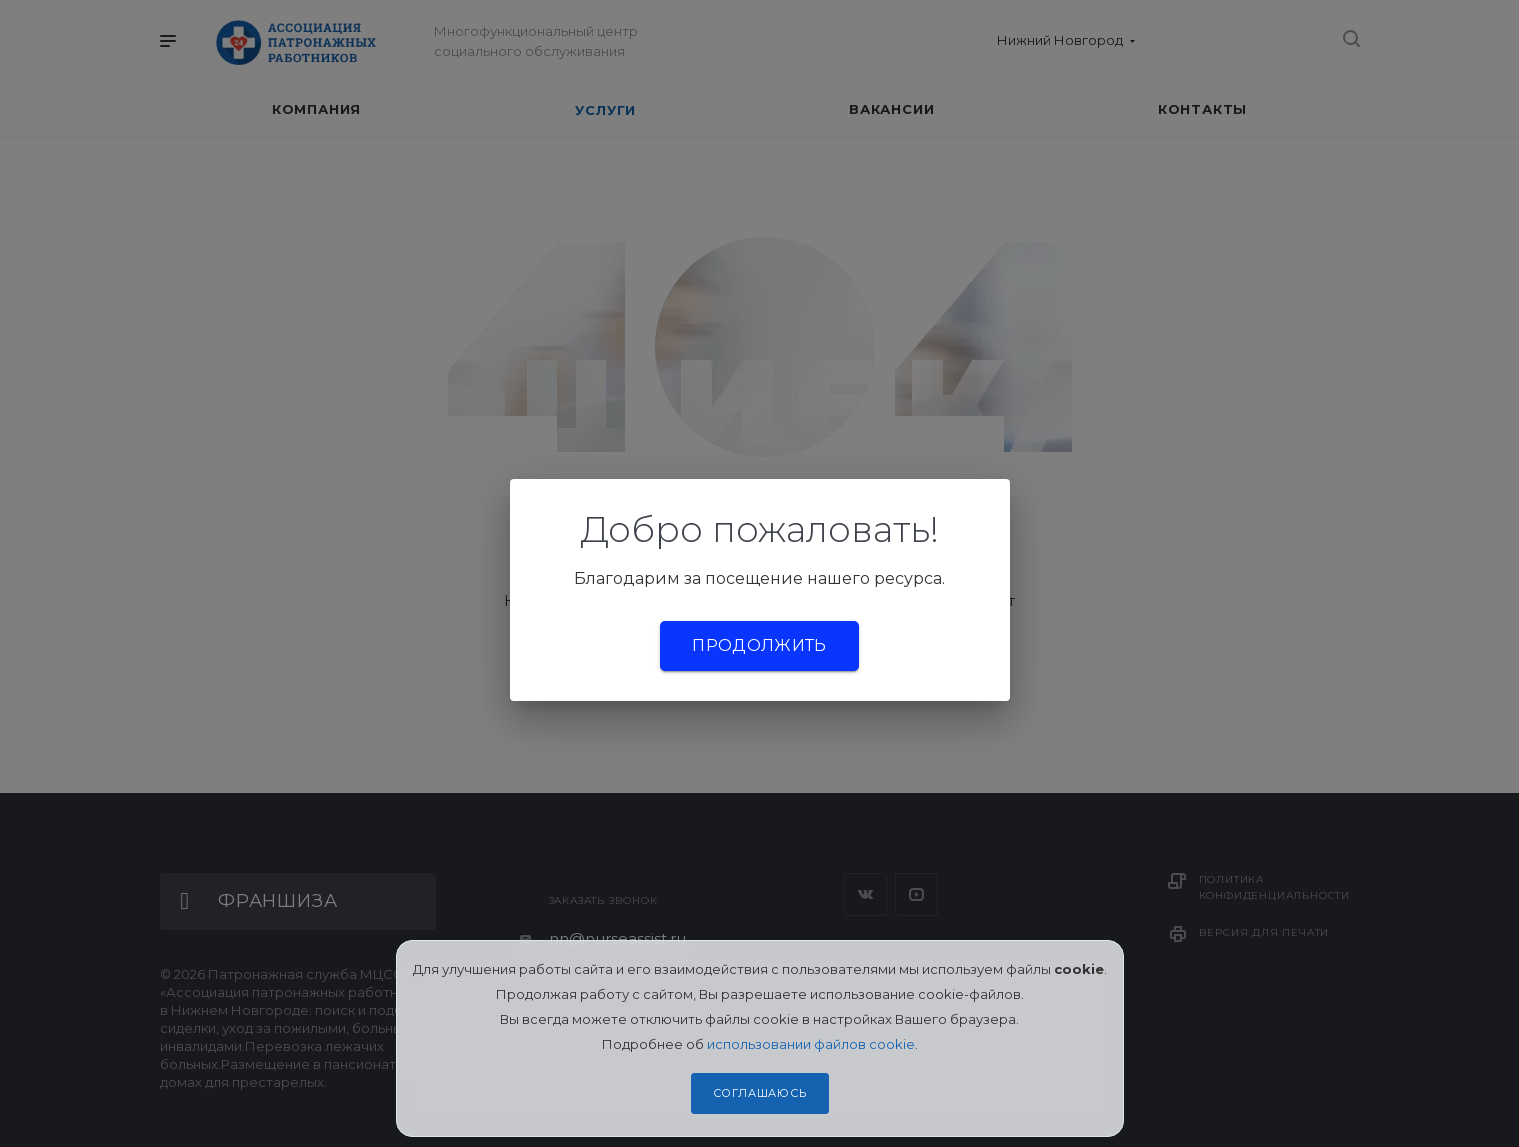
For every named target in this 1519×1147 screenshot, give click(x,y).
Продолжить (759, 645)
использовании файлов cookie (811, 1044)
